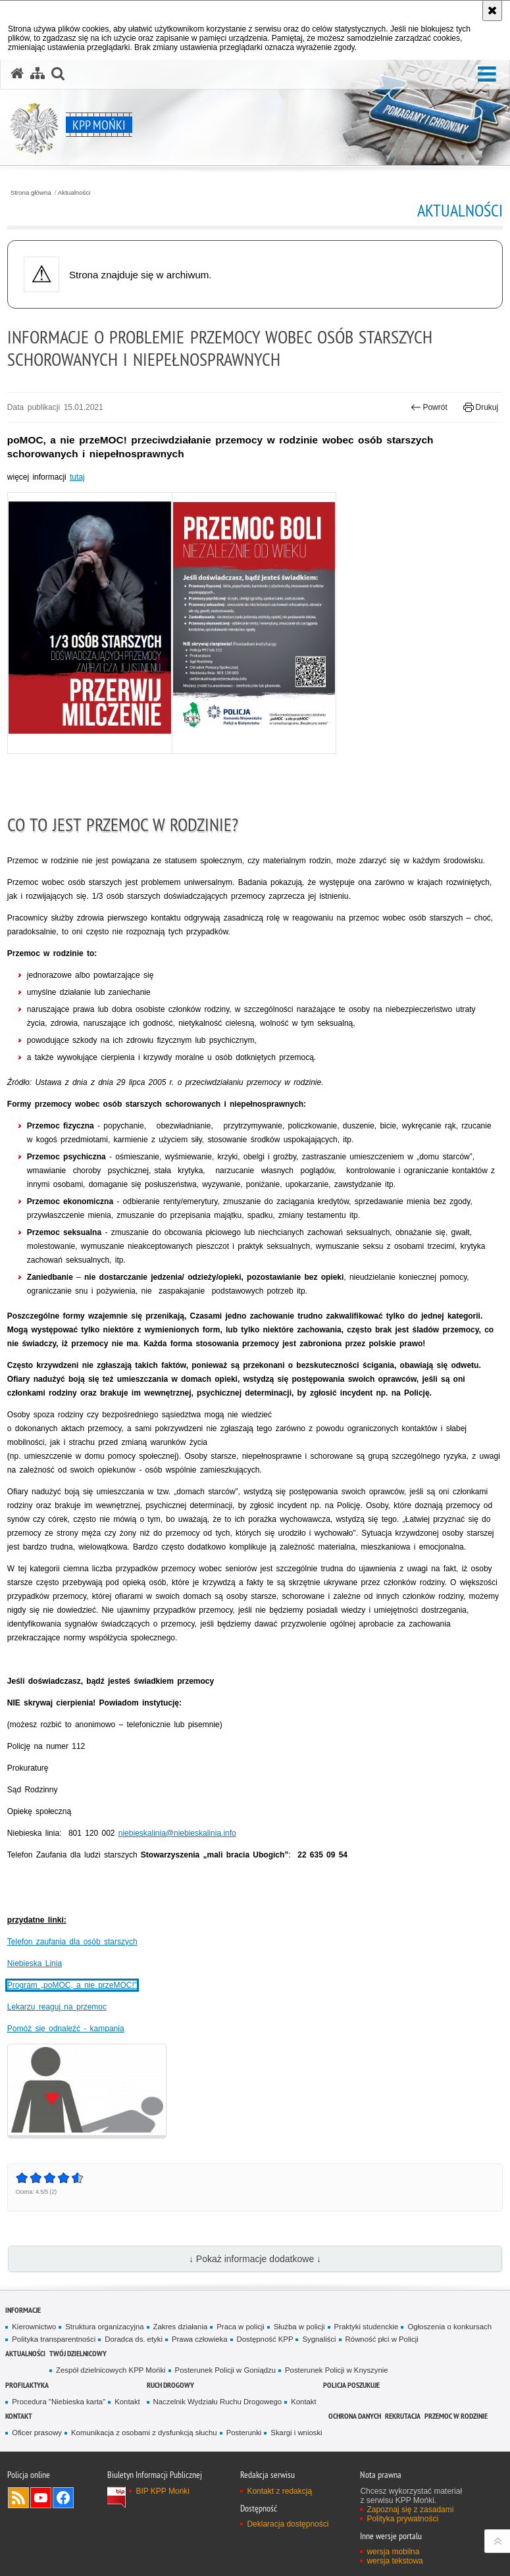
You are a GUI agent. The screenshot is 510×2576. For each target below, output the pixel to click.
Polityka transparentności (53, 2339)
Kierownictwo (34, 2327)
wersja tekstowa (394, 2560)
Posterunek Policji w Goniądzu (225, 2370)
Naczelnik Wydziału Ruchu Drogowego (217, 2402)
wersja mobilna (393, 2551)
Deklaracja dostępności (287, 2524)
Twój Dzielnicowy (78, 2353)
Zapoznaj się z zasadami (410, 2509)
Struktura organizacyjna (104, 2327)
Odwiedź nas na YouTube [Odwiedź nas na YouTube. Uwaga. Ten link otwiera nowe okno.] (40, 2497)
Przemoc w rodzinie (456, 2416)
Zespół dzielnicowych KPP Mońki (110, 2370)
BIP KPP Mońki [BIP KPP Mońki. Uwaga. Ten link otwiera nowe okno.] (163, 2491)
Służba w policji (299, 2327)
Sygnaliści (319, 2339)
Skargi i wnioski (296, 2433)
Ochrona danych (354, 2416)
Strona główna (31, 192)
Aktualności (74, 192)
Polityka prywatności (402, 2518)
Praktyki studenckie (366, 2327)
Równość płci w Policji (382, 2339)
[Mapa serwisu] (37, 73)
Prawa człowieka (200, 2339)
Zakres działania (180, 2327)
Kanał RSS (18, 2497)
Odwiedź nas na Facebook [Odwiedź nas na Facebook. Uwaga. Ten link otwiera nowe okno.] (63, 2497)
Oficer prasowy (37, 2433)
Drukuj (480, 407)
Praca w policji (241, 2327)
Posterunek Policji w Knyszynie (336, 2370)
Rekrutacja (403, 2416)
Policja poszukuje (351, 2385)
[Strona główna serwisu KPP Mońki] (17, 73)
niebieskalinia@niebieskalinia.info (177, 1833)
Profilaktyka (27, 2385)
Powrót (429, 407)
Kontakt (127, 2402)
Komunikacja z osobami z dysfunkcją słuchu (144, 2433)
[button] (487, 75)
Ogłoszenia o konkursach (449, 2327)
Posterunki (244, 2433)
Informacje (23, 2310)
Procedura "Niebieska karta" (58, 2402)
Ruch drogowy (170, 2385)
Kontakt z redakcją (279, 2491)
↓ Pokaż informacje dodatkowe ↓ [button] (255, 2259)
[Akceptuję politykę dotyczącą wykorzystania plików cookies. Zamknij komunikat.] (492, 10)
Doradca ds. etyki (134, 2339)
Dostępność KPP (265, 2339)
